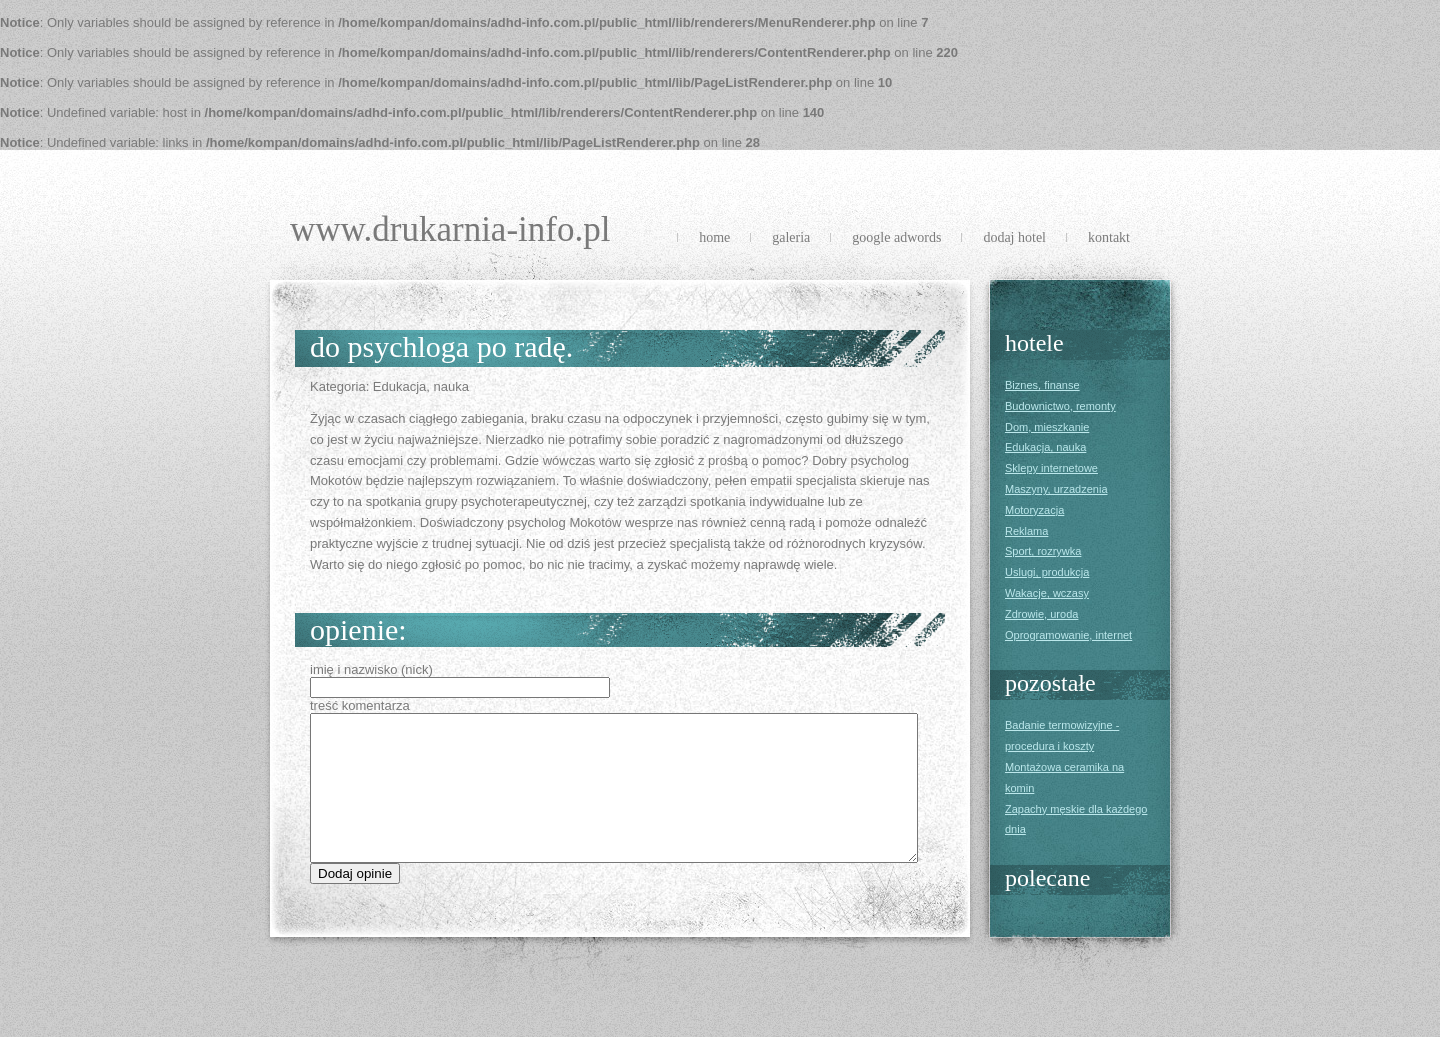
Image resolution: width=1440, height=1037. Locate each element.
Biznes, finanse (1042, 385)
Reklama (1026, 531)
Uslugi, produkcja (1047, 572)
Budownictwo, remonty (1060, 406)
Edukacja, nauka (1045, 447)
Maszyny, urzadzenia (1056, 489)
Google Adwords (896, 237)
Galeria (791, 237)
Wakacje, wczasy (1047, 593)
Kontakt (1109, 237)
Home (714, 237)
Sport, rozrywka (1043, 551)
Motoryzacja (1034, 510)
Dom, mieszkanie (1047, 427)
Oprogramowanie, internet (1068, 635)
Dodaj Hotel (1014, 237)
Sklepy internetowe (1051, 468)
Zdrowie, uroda (1041, 614)
